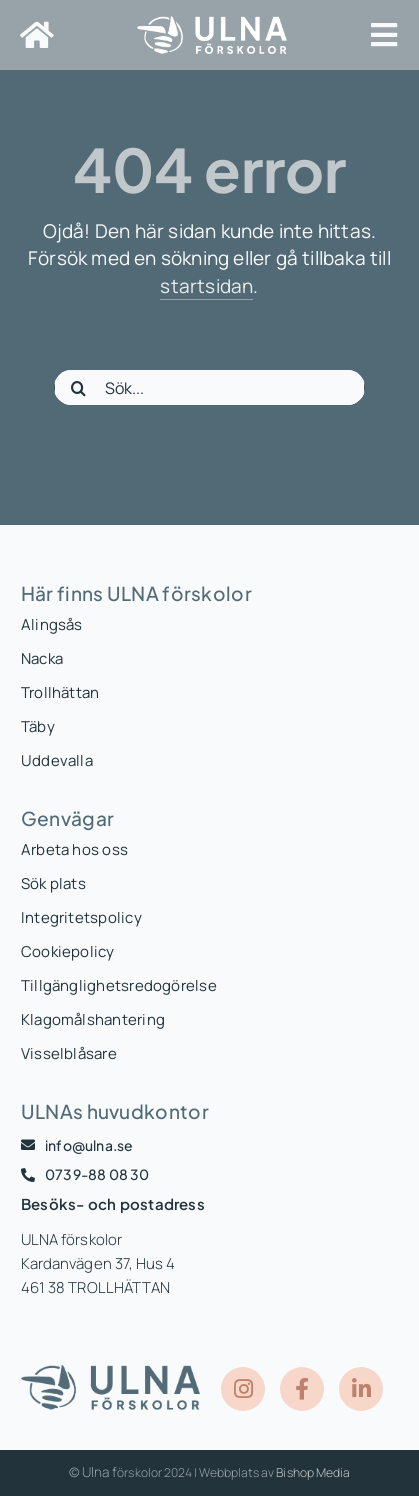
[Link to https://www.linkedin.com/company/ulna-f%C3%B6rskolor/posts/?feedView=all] (361, 1389)
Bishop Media (313, 1472)
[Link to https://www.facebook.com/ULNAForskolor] (302, 1389)
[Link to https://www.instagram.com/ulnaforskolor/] (243, 1389)
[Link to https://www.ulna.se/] (37, 35)
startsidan (206, 286)
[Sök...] (210, 388)
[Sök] (79, 388)
